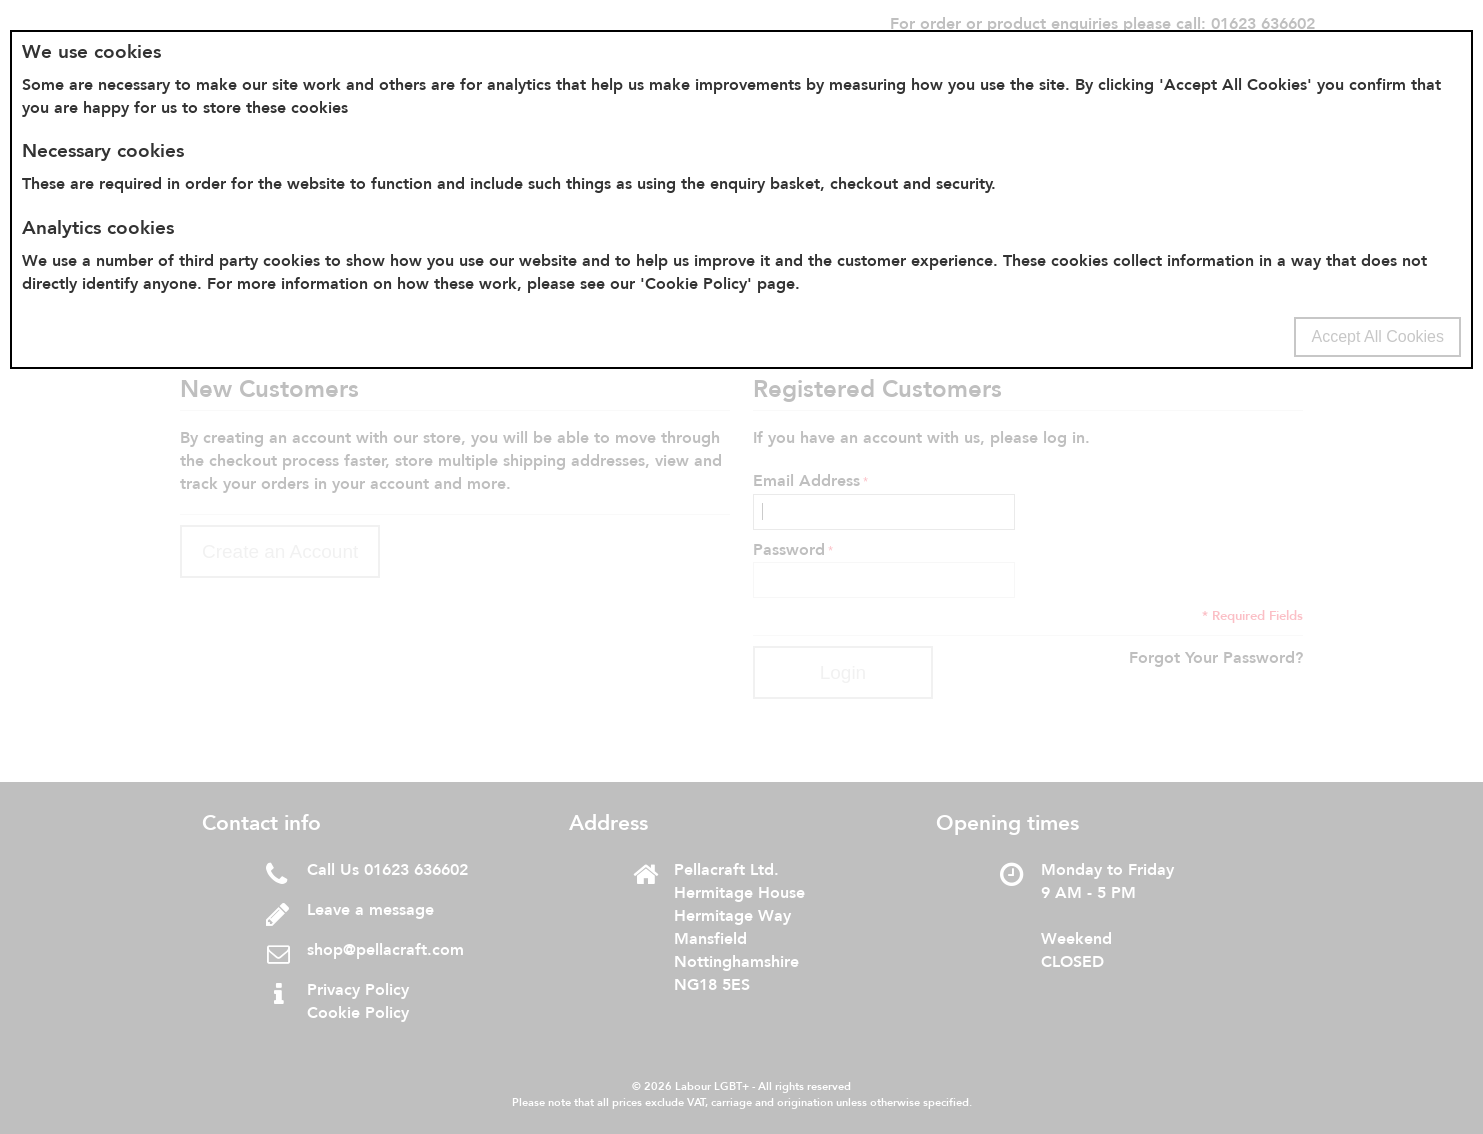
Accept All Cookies (1377, 336)
